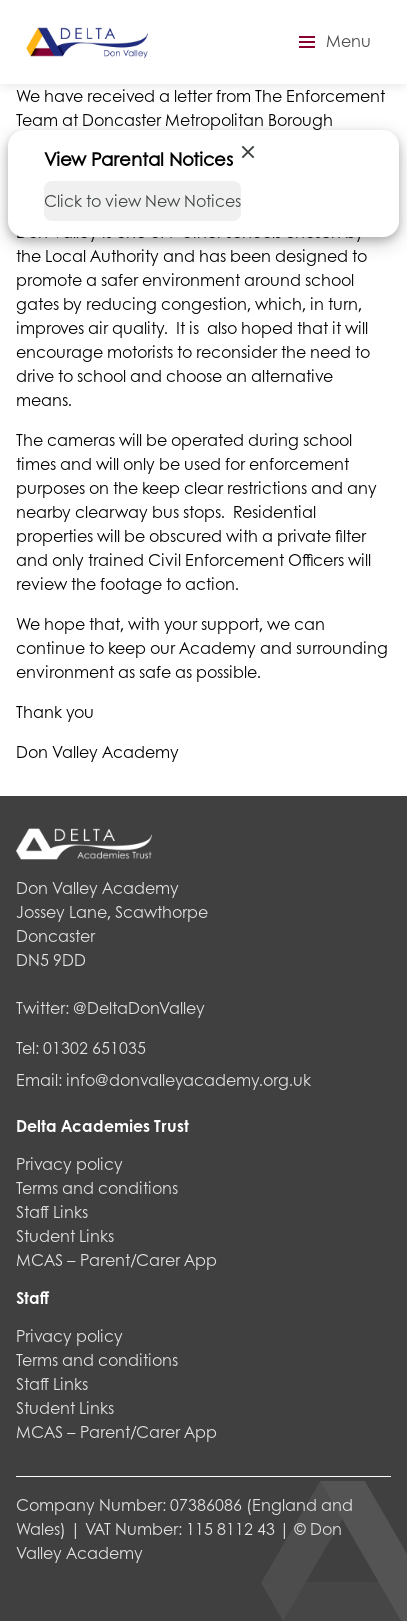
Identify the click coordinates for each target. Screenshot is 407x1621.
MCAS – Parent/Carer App (116, 1259)
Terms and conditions (97, 1187)
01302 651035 (94, 1047)
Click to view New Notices (142, 200)
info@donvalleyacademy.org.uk (188, 1079)
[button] (332, 42)
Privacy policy (69, 1163)
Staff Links (52, 1211)
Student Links (65, 1235)
